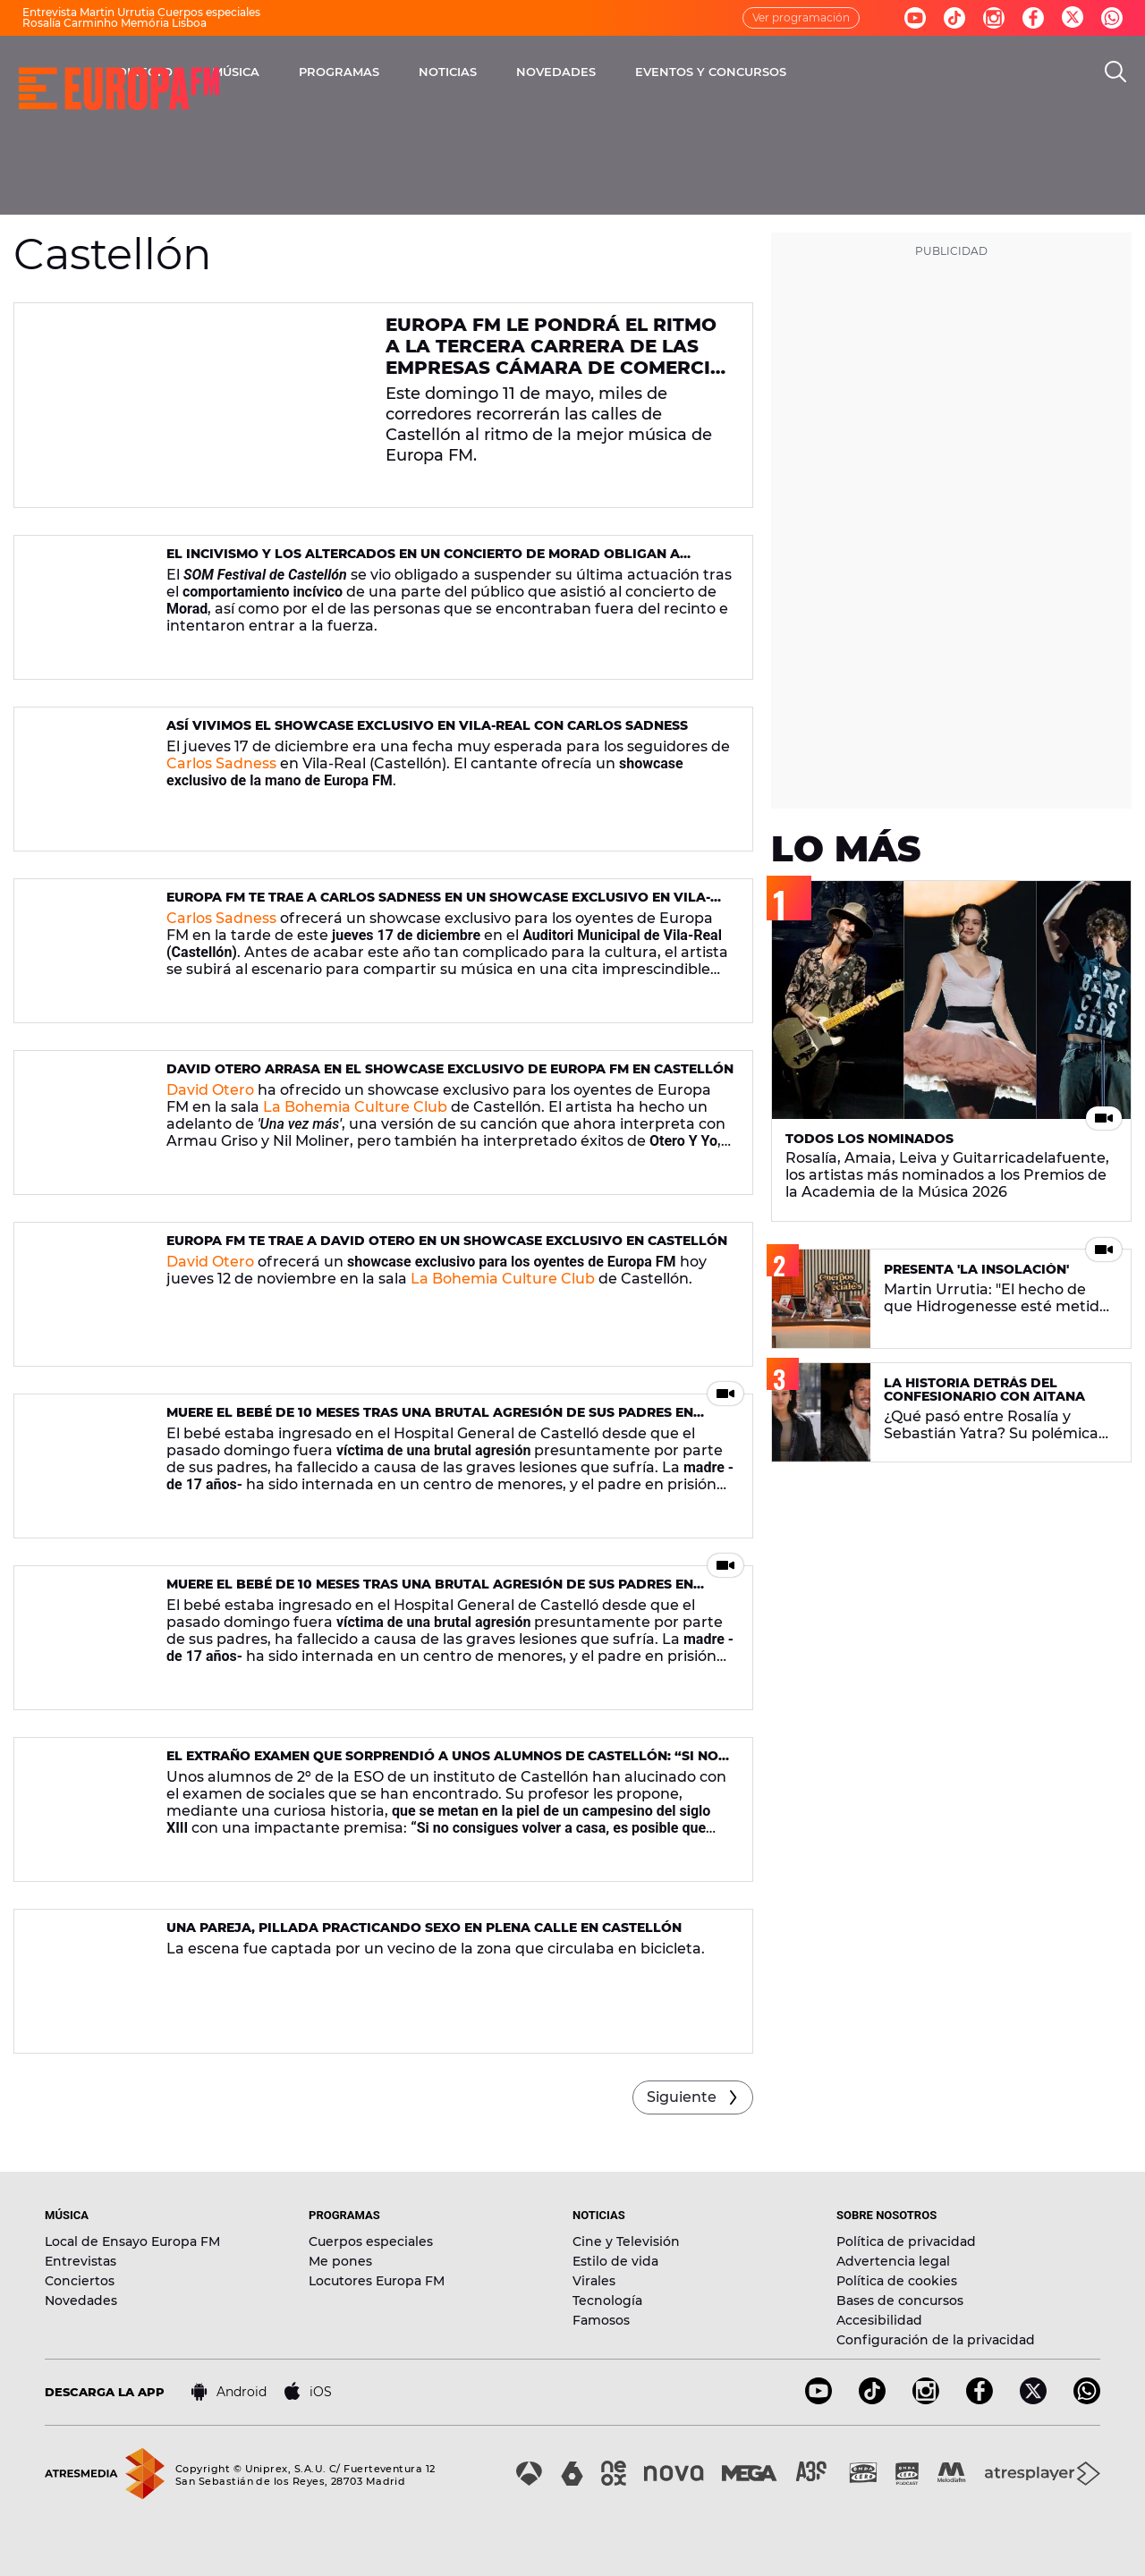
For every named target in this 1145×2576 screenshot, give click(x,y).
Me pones (340, 2261)
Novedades (81, 2300)
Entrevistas (80, 2261)
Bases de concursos (899, 2300)
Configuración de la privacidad (935, 2340)
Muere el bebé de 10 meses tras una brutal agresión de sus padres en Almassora (429, 1420)
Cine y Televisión (626, 2241)
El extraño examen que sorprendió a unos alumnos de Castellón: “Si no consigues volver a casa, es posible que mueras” (442, 1763)
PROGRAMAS (511, 71)
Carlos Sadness (221, 763)
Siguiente (682, 2097)
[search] (1115, 71)
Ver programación (801, 17)
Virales (593, 2281)
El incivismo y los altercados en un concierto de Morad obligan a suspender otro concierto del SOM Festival (423, 561)
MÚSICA (408, 71)
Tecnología (607, 2300)
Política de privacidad (906, 2241)
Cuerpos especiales (371, 2241)
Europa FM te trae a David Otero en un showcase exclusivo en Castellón (446, 1241)
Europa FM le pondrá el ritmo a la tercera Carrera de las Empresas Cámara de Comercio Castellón (555, 357)
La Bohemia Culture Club (355, 1106)
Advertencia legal (893, 2261)
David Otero (210, 1089)
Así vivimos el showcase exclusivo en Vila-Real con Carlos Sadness (427, 725)
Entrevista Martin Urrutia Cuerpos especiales (141, 12)
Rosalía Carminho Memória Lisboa (114, 23)
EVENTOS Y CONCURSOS (883, 71)
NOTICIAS (620, 71)
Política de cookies (896, 2281)
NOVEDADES (728, 71)
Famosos (601, 2320)
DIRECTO (317, 71)
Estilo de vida (615, 2261)
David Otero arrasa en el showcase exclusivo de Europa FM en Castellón (450, 1069)
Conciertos (79, 2281)
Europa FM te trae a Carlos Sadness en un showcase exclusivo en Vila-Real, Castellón (438, 904)
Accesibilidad (879, 2320)
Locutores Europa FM (377, 2281)
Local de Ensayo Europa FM (132, 2241)
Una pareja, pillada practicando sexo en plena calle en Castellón (424, 1927)
